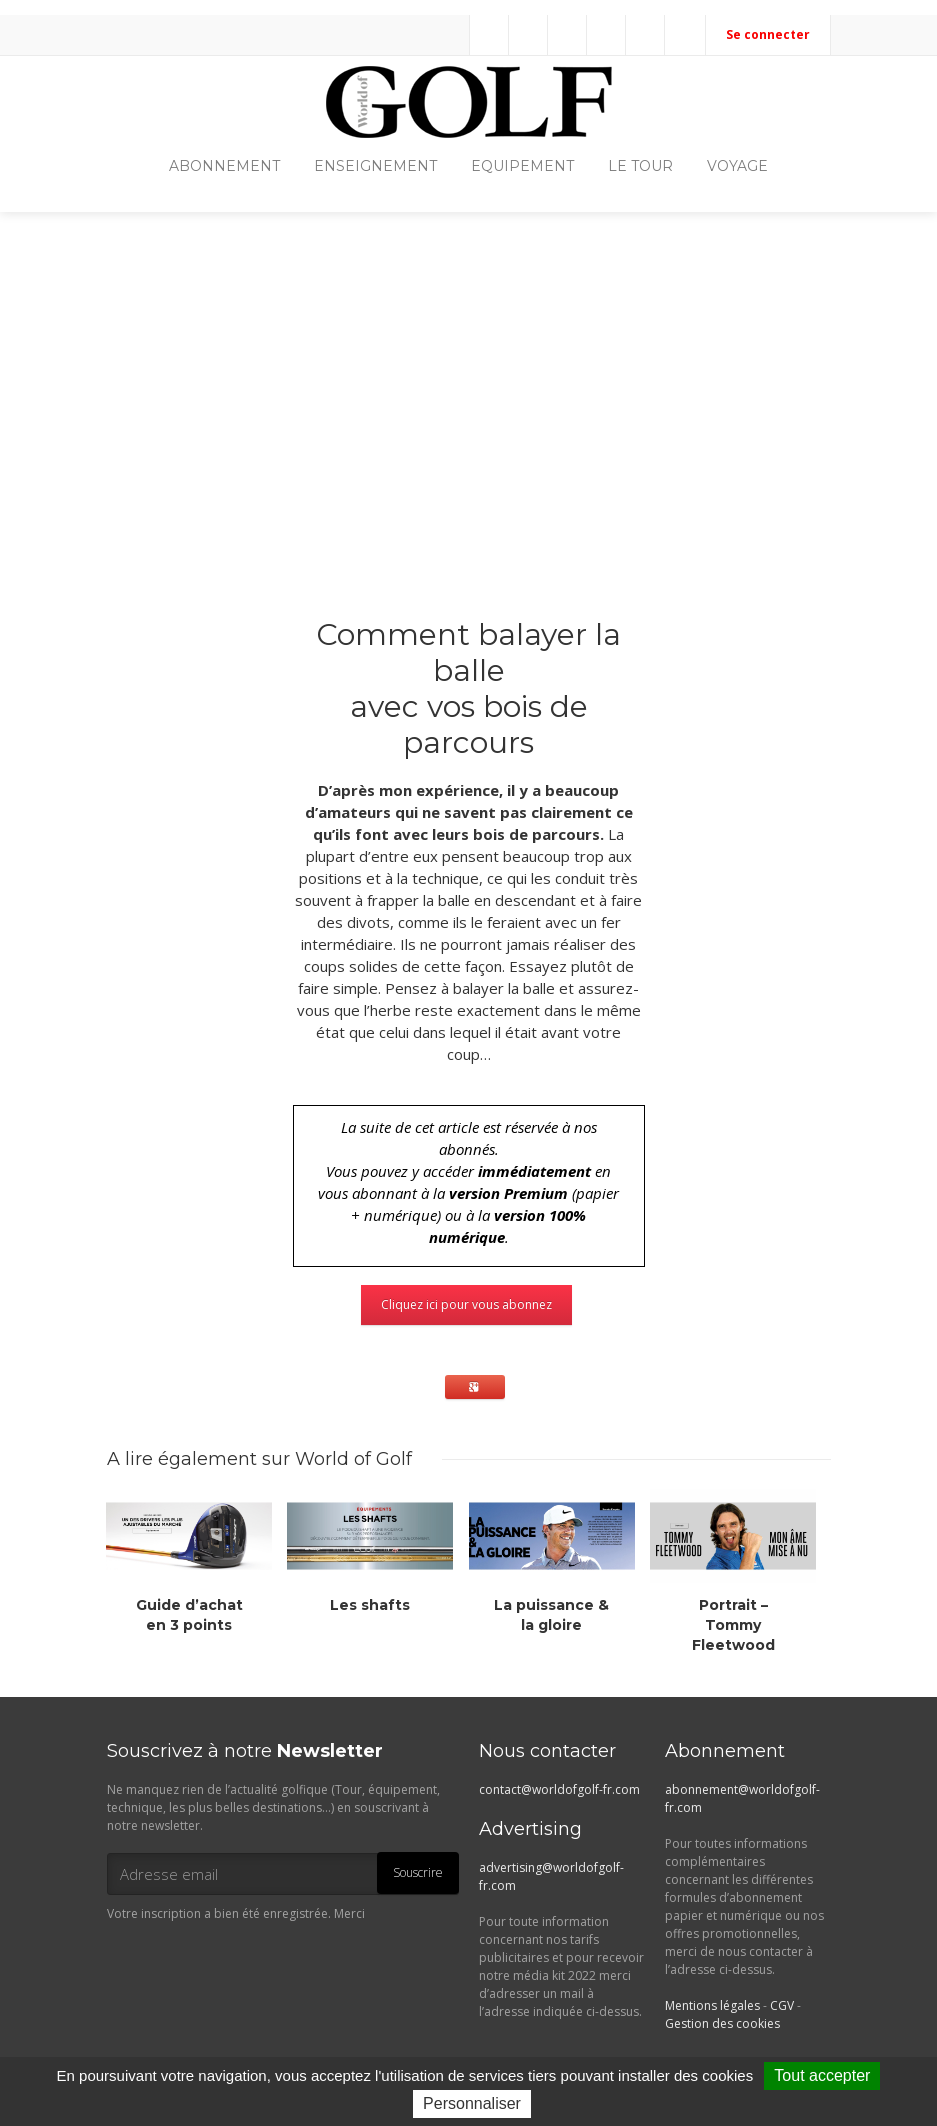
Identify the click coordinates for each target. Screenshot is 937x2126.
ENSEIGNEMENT (375, 166)
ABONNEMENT (224, 166)
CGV (782, 2005)
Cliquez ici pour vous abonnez (466, 1304)
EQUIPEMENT (522, 166)
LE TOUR (640, 166)
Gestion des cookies (722, 2023)
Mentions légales (712, 2005)
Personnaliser (472, 2103)
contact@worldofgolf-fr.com (559, 1789)
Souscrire (418, 1872)
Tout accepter (822, 2075)
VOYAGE (737, 166)
